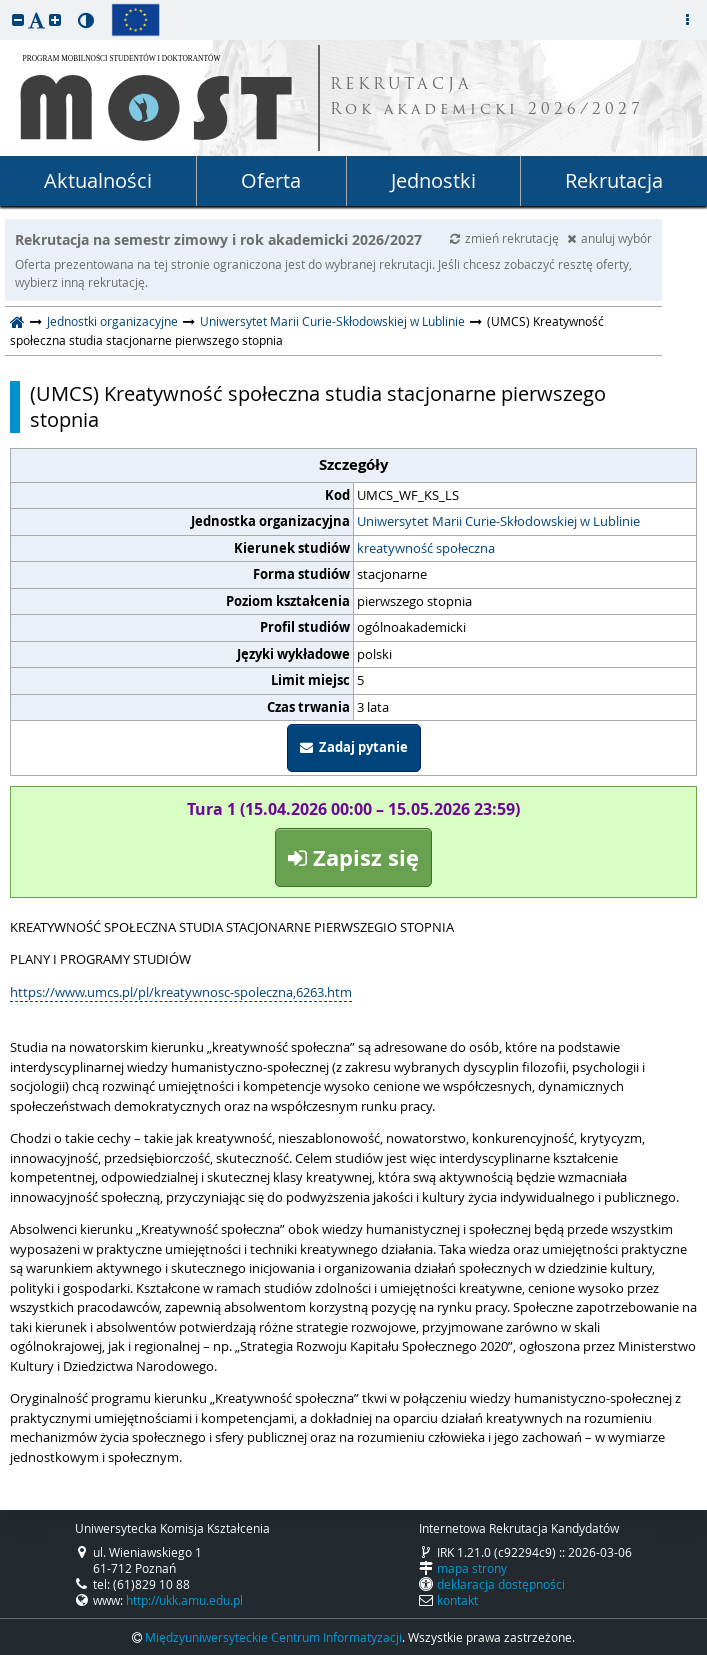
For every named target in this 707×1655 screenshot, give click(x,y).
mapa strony (472, 1568)
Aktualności (98, 180)
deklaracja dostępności (501, 1584)
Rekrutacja (614, 180)
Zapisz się (353, 857)
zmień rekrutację (506, 238)
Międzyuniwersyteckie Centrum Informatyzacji (273, 1637)
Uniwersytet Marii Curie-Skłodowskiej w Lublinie (332, 321)
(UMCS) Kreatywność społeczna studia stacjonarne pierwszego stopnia (318, 407)
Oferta (271, 180)
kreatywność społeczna (426, 548)
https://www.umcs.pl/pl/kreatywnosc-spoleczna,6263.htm (181, 992)
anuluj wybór (609, 238)
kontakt (457, 1600)
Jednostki (433, 180)
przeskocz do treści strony (5, 5)
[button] (18, 19)
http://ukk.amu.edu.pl (184, 1600)
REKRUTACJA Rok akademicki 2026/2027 (487, 98)
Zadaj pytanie (354, 747)
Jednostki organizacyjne (112, 321)
